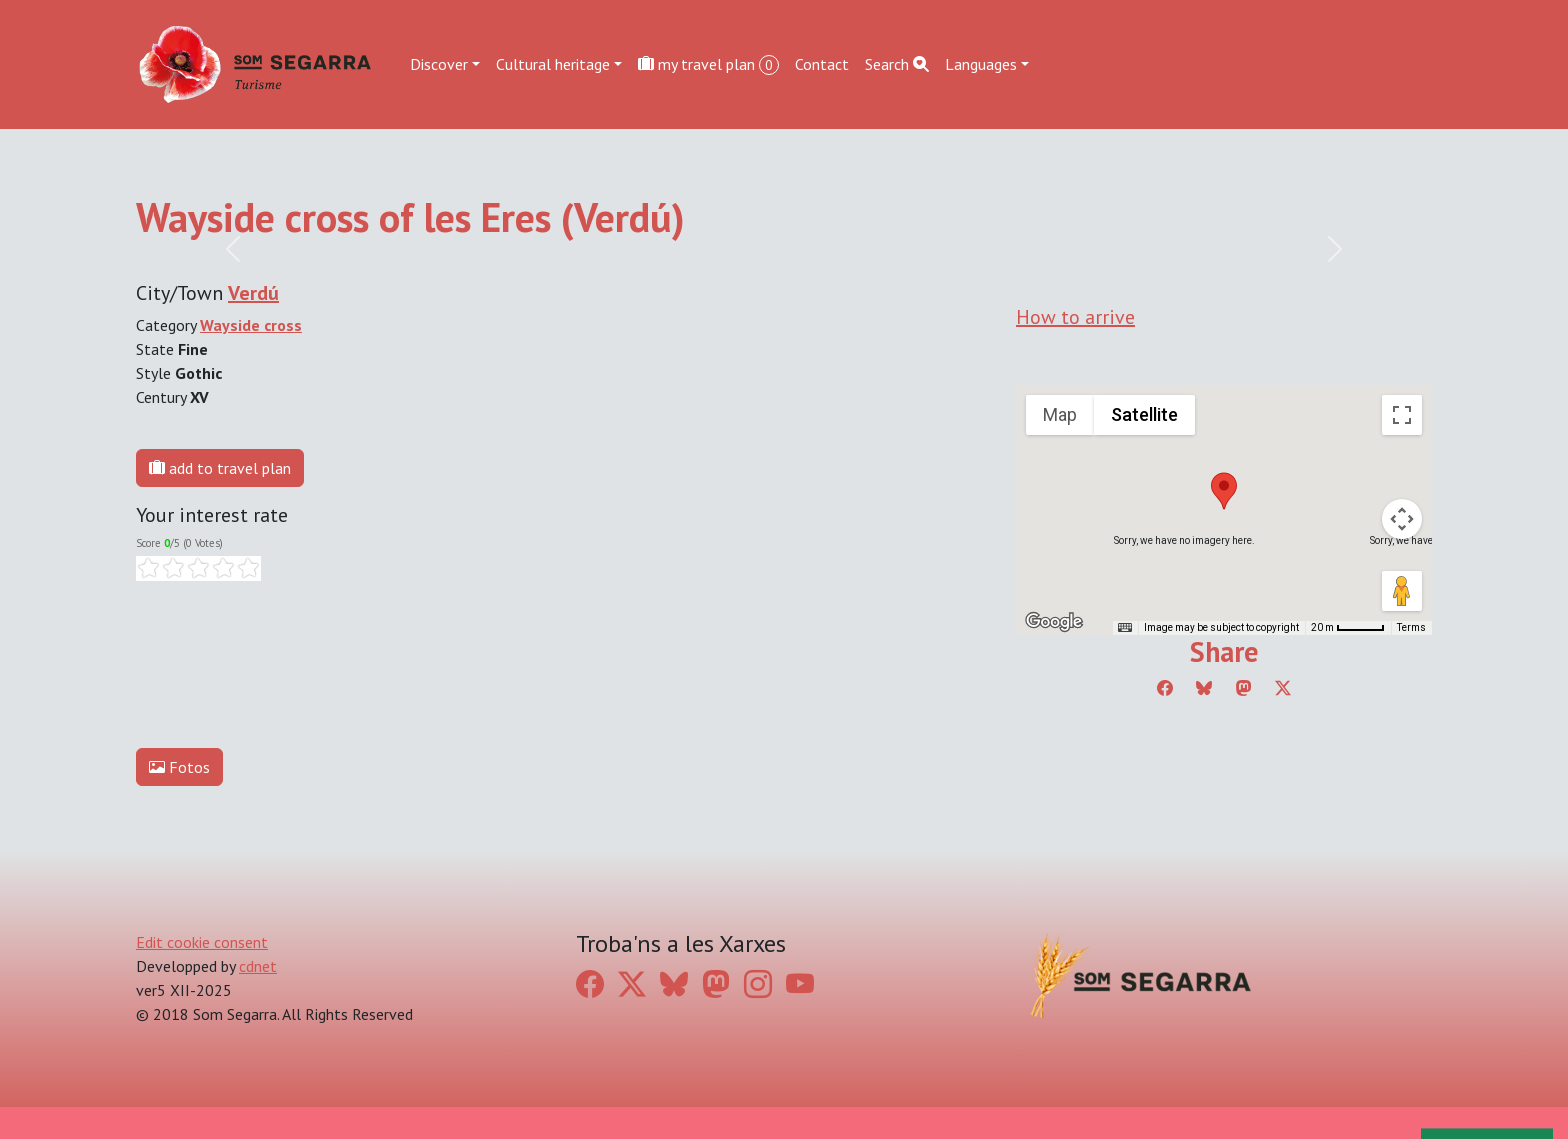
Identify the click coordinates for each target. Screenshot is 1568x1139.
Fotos (179, 767)
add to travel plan (220, 468)
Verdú (253, 293)
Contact (822, 64)
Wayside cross (251, 325)
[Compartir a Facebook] (1165, 688)
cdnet (258, 966)
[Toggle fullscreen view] (1402, 415)
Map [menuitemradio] (1060, 414)
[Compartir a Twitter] (1283, 688)
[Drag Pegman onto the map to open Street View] (1402, 591)
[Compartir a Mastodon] (1244, 688)
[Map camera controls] (1402, 519)
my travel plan (708, 64)
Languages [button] (981, 64)
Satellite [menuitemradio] (1144, 414)
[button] (1224, 491)
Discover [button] (439, 64)
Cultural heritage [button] (553, 64)
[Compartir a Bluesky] (1204, 688)
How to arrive (1075, 317)
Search (897, 64)
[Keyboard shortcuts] (1125, 628)
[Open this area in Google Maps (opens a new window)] (1054, 622)
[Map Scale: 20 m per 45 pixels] (1348, 628)
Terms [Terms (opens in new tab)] (1411, 627)
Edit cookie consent (202, 942)
